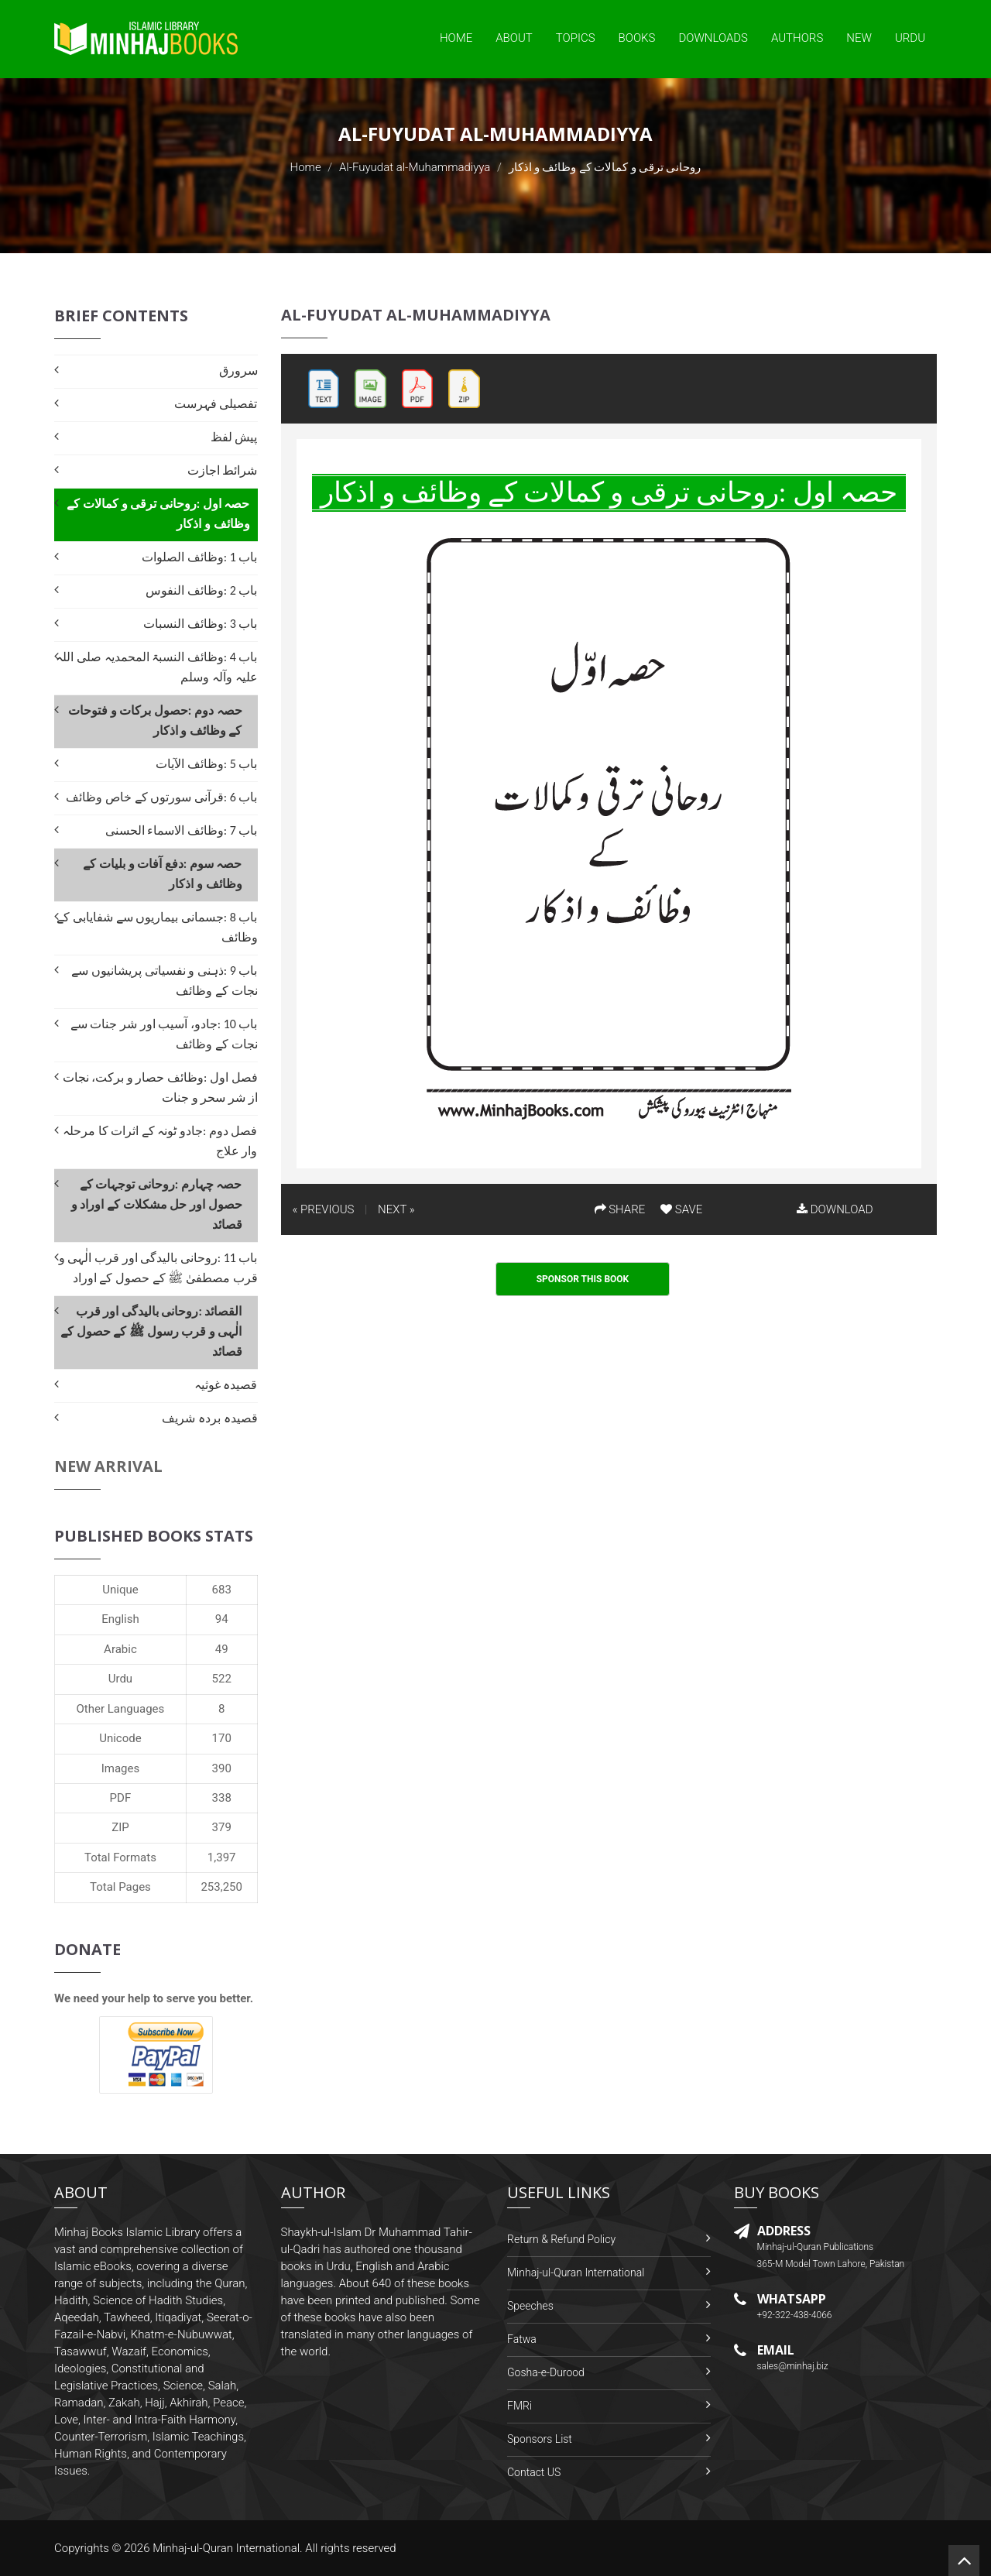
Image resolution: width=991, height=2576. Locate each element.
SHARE (620, 1209)
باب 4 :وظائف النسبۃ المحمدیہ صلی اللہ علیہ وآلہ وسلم (156, 667)
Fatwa (522, 2339)
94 (221, 1619)
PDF (121, 1798)
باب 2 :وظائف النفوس (201, 590)
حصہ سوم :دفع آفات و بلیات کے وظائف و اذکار (162, 873)
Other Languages (121, 1709)
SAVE (681, 1209)
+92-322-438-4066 (794, 2315)
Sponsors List (539, 2439)
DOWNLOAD (835, 1209)
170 (221, 1738)
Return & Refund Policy (561, 2239)
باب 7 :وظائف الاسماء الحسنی (181, 830)
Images (120, 1768)
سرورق (238, 370)
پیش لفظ (234, 437)
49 (221, 1649)
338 (221, 1798)
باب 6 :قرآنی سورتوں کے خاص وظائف (161, 797)
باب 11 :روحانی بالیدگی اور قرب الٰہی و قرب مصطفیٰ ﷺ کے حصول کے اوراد (158, 1267)
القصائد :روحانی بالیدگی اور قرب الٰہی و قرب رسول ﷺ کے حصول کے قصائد (151, 1331)
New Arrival (108, 1466)
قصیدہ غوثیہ (226, 1384)
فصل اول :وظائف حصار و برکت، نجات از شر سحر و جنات (160, 1087)
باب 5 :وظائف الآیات (206, 763)
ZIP (120, 1827)
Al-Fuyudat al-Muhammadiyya (415, 167)
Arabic (120, 1649)
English (120, 1619)
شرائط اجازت (222, 470)
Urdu (910, 38)
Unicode (120, 1738)
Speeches (530, 2306)
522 (221, 1679)
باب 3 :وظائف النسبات (200, 623)
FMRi (519, 2405)
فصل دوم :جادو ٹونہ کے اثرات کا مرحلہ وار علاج (160, 1140)
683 (221, 1590)
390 (221, 1768)
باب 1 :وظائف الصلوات (199, 557)
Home (456, 38)
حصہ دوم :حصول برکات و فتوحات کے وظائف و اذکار (155, 720)
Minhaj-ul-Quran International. (228, 2548)
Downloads (713, 38)
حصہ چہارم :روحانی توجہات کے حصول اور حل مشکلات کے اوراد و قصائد (156, 1204)
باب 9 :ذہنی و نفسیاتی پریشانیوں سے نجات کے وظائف (164, 980)
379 (221, 1827)
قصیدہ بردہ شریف (209, 1418)
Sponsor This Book (583, 1279)
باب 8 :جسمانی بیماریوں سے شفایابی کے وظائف (157, 927)
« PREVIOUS (324, 1209)
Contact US (534, 2472)
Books (637, 38)
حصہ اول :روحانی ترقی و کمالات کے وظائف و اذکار (158, 513)
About (514, 38)
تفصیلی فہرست (216, 403)
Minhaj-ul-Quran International (575, 2272)
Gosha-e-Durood (546, 2372)
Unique (120, 1590)
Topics (575, 38)
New (859, 38)
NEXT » (396, 1209)
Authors (797, 38)
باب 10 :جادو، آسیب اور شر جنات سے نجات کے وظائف (164, 1034)
